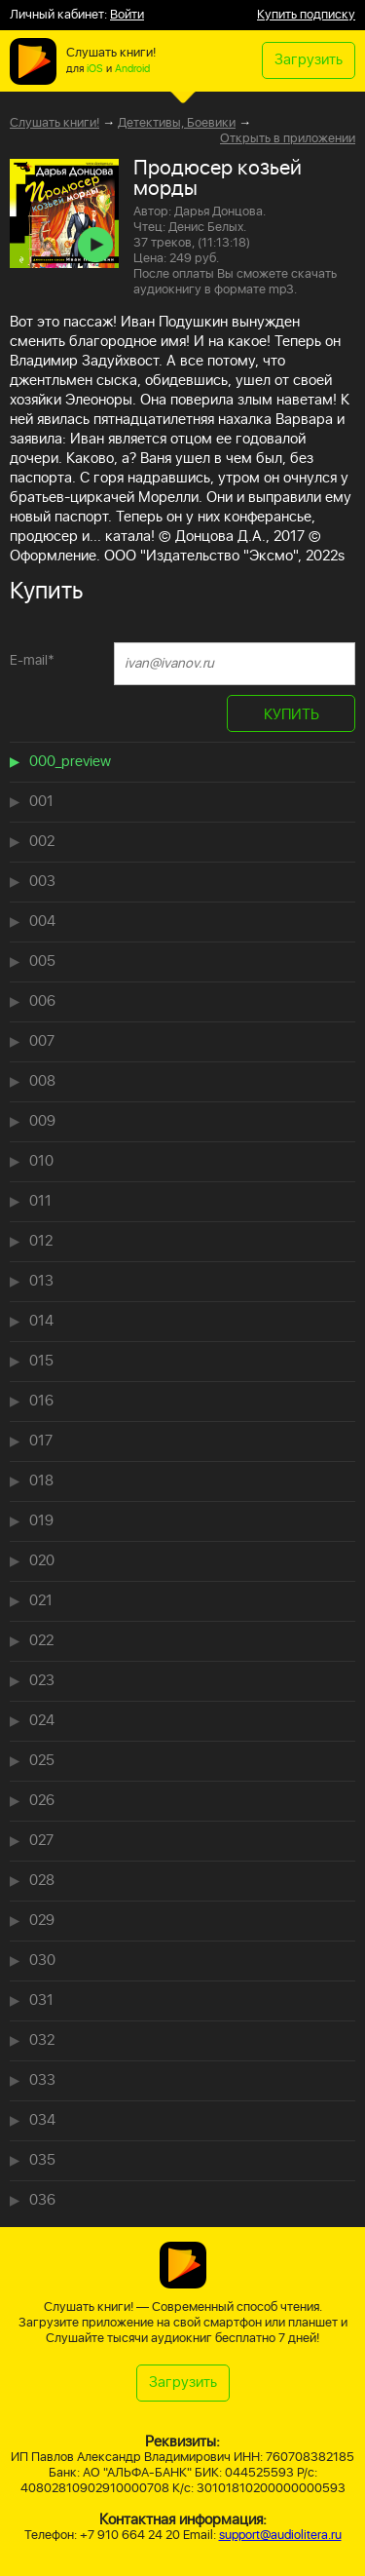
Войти (127, 15)
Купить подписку (306, 15)
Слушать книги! (54, 123)
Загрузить (308, 60)
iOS (95, 69)
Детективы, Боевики (177, 123)
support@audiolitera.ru (280, 2535)
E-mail (32, 660)
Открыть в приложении (287, 139)
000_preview (70, 761)
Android (132, 69)
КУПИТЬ (291, 715)
